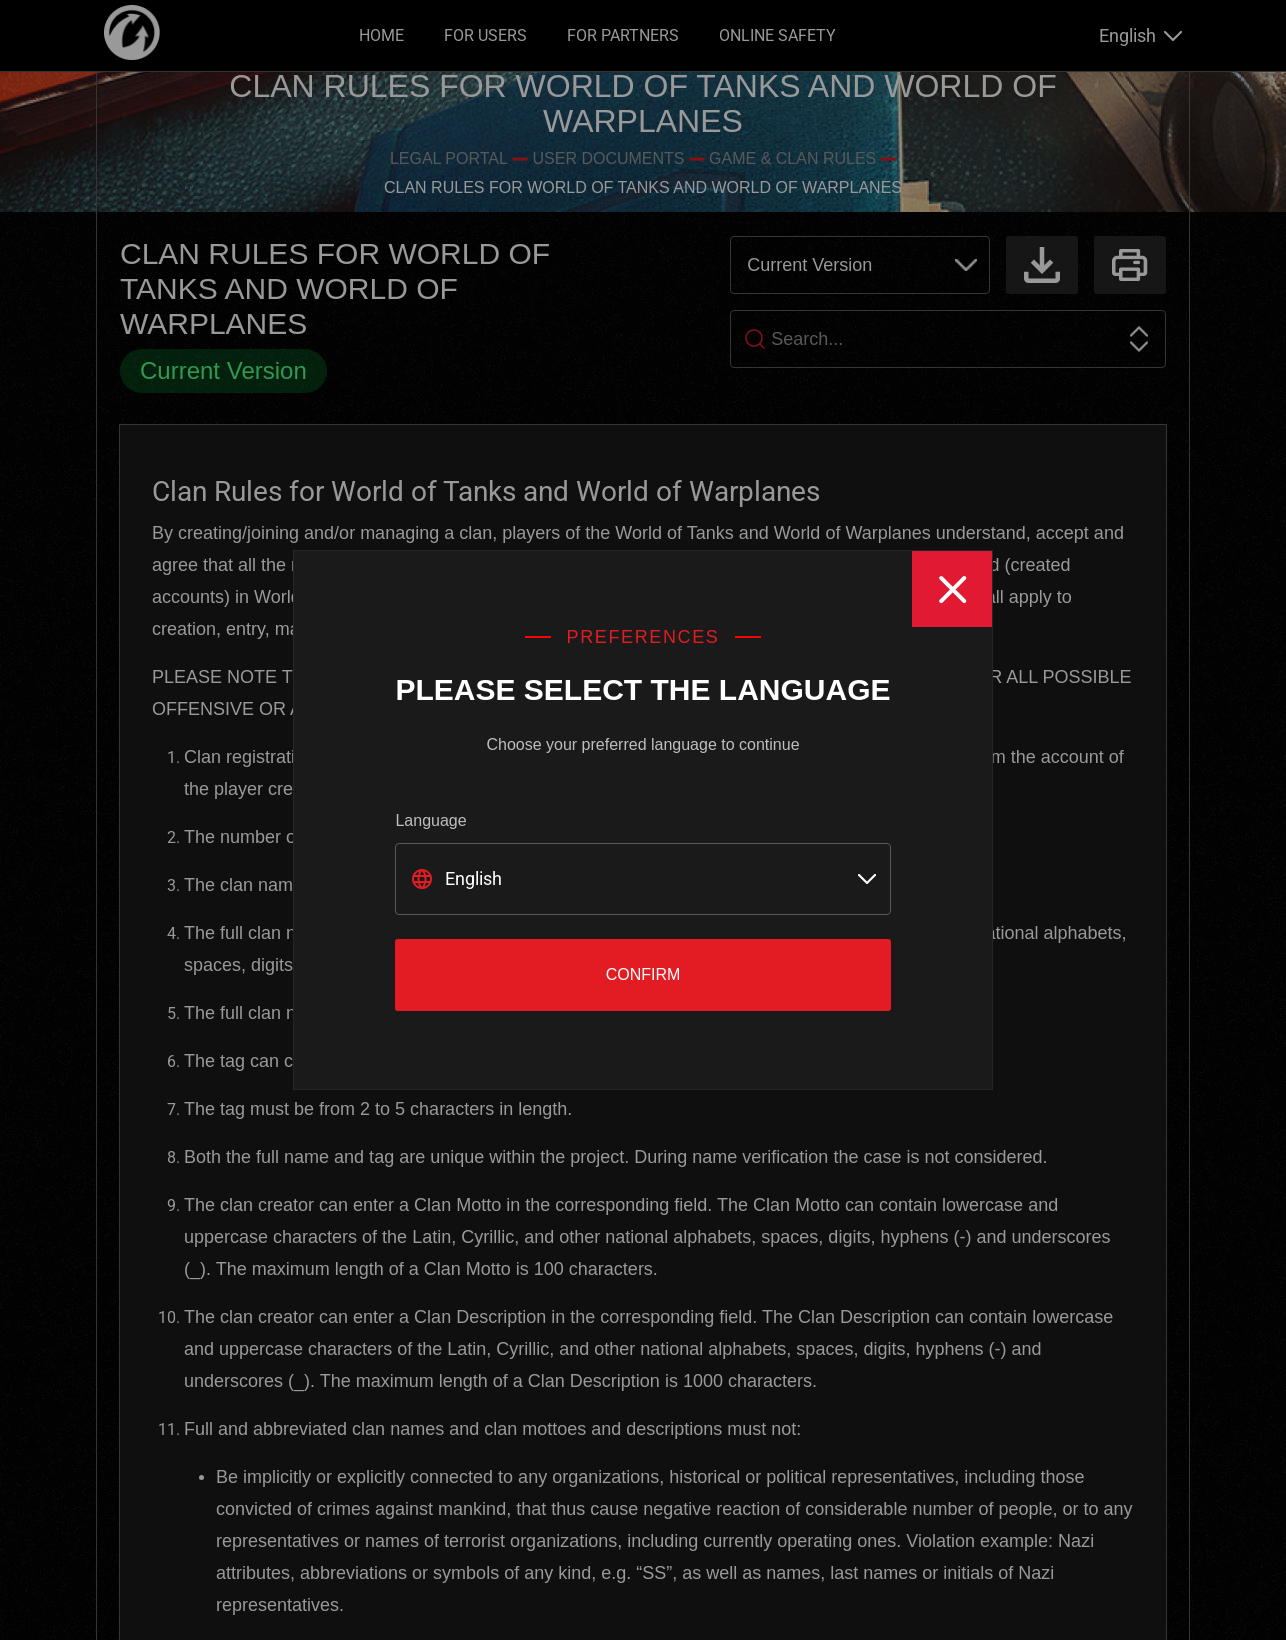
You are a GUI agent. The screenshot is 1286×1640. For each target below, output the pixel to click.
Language (430, 820)
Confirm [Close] (643, 974)
